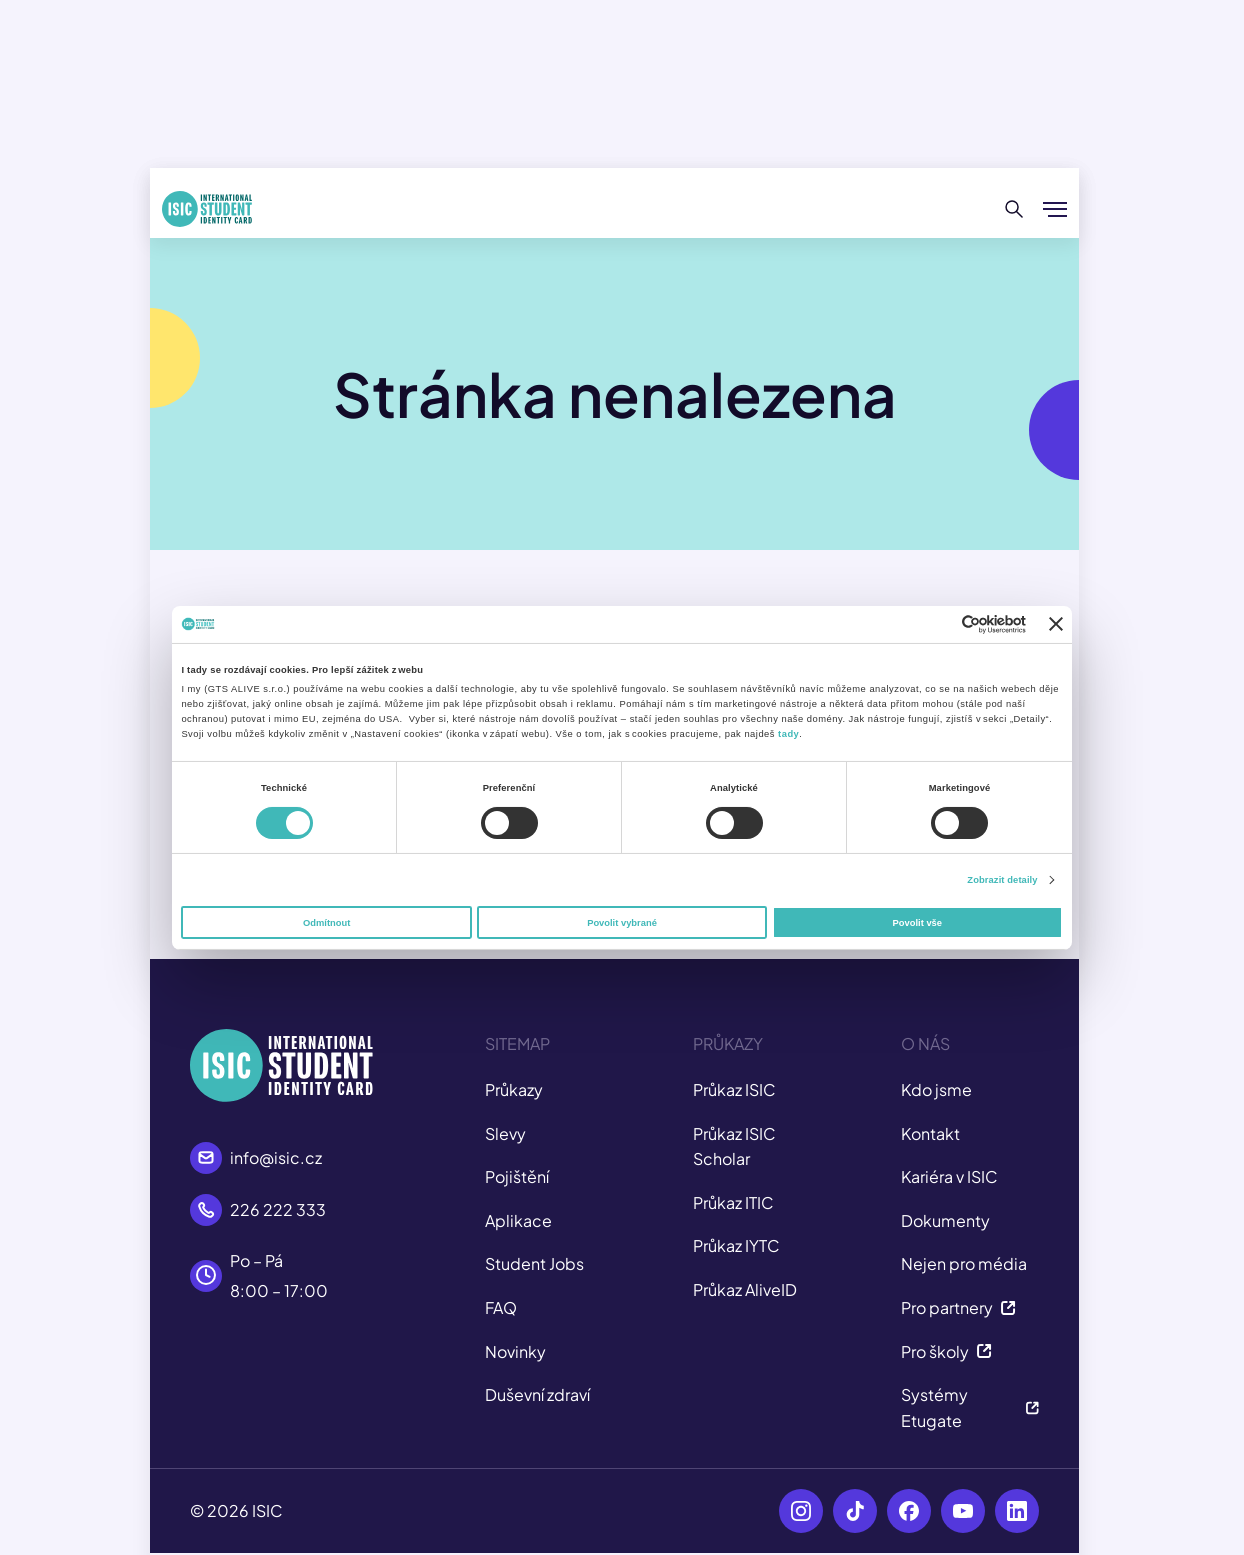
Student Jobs (534, 1263)
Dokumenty (945, 1220)
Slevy (505, 1133)
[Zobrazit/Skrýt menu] (1055, 209)
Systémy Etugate (970, 1407)
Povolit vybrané (622, 923)
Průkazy (514, 1089)
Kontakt (930, 1133)
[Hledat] (1014, 209)
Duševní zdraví (537, 1394)
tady (788, 734)
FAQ (501, 1307)
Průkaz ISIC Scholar (734, 1146)
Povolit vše (917, 923)
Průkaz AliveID (745, 1289)
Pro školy (946, 1351)
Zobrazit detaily (1002, 880)
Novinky (515, 1351)
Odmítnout (326, 923)
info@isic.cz (276, 1157)
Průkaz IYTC (736, 1245)
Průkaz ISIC (734, 1089)
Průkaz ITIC (733, 1202)
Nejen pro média (964, 1263)
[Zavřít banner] (1056, 624)
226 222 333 (278, 1209)
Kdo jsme (936, 1089)
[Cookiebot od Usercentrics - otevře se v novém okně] (938, 624)
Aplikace (518, 1220)
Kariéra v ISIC (949, 1176)
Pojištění (517, 1176)
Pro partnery (958, 1307)
